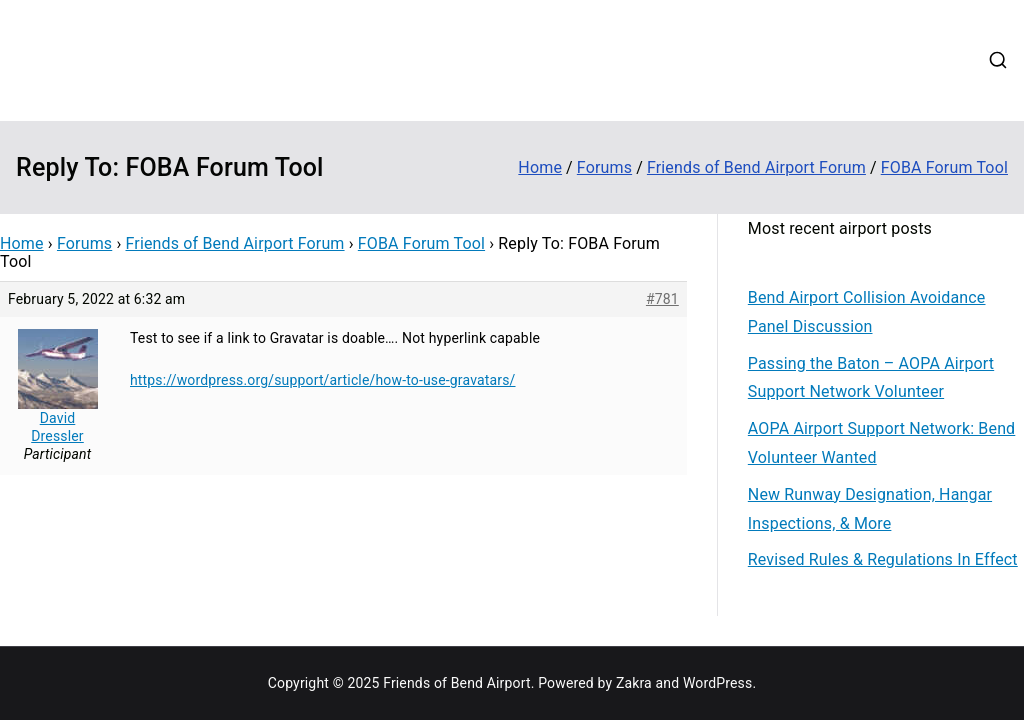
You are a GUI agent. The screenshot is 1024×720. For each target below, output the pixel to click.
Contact (601, 85)
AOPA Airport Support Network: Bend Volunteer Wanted (882, 443)
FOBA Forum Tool (421, 243)
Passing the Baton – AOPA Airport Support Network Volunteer (871, 378)
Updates (731, 34)
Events (807, 34)
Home (497, 34)
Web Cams (513, 85)
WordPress (717, 683)
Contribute (643, 34)
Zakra (634, 683)
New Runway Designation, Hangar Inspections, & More (870, 509)
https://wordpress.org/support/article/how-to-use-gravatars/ (323, 380)
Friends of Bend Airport (226, 45)
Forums (879, 34)
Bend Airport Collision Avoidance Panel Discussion (867, 312)
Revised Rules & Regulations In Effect (883, 559)
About (562, 34)
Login (671, 85)
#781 (662, 299)
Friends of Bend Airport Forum (235, 243)
